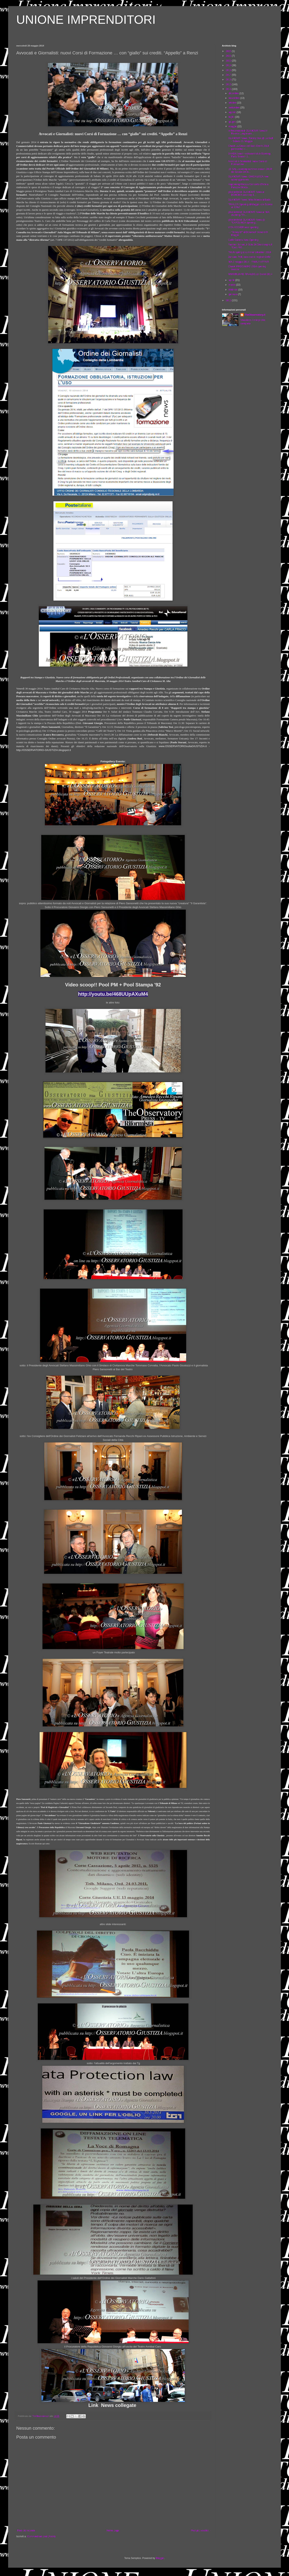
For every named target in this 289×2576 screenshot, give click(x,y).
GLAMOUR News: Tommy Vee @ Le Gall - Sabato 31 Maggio (250, 139)
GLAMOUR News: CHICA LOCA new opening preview (248, 178)
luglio (232, 116)
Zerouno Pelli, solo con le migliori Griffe (249, 257)
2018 (229, 70)
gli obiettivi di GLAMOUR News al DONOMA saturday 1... (246, 193)
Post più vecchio (200, 2530)
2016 (229, 79)
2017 (229, 74)
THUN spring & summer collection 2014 (249, 252)
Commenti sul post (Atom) (41, 2536)
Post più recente (26, 2530)
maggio (233, 126)
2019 (229, 65)
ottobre (233, 102)
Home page (113, 2530)
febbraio (233, 289)
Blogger (160, 2558)
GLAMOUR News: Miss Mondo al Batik (249, 199)
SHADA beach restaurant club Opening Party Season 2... (249, 155)
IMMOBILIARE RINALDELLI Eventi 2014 (250, 274)
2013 (229, 300)
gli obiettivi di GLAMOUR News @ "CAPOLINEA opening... (246, 221)
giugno (233, 121)
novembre (234, 98)
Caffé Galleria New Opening (243, 239)
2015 (229, 84)
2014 (229, 89)
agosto (233, 112)
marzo (232, 284)
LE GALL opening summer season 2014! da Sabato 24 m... (250, 170)
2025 (229, 51)
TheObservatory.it (254, 314)
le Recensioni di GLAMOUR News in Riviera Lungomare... (248, 132)
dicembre (234, 93)
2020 (229, 60)
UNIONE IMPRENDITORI (86, 19)
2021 (229, 55)
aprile (232, 280)
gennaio (233, 294)
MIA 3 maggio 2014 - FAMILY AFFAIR (248, 261)
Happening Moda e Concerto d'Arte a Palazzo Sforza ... (248, 186)
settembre (234, 107)
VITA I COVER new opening (243, 227)
